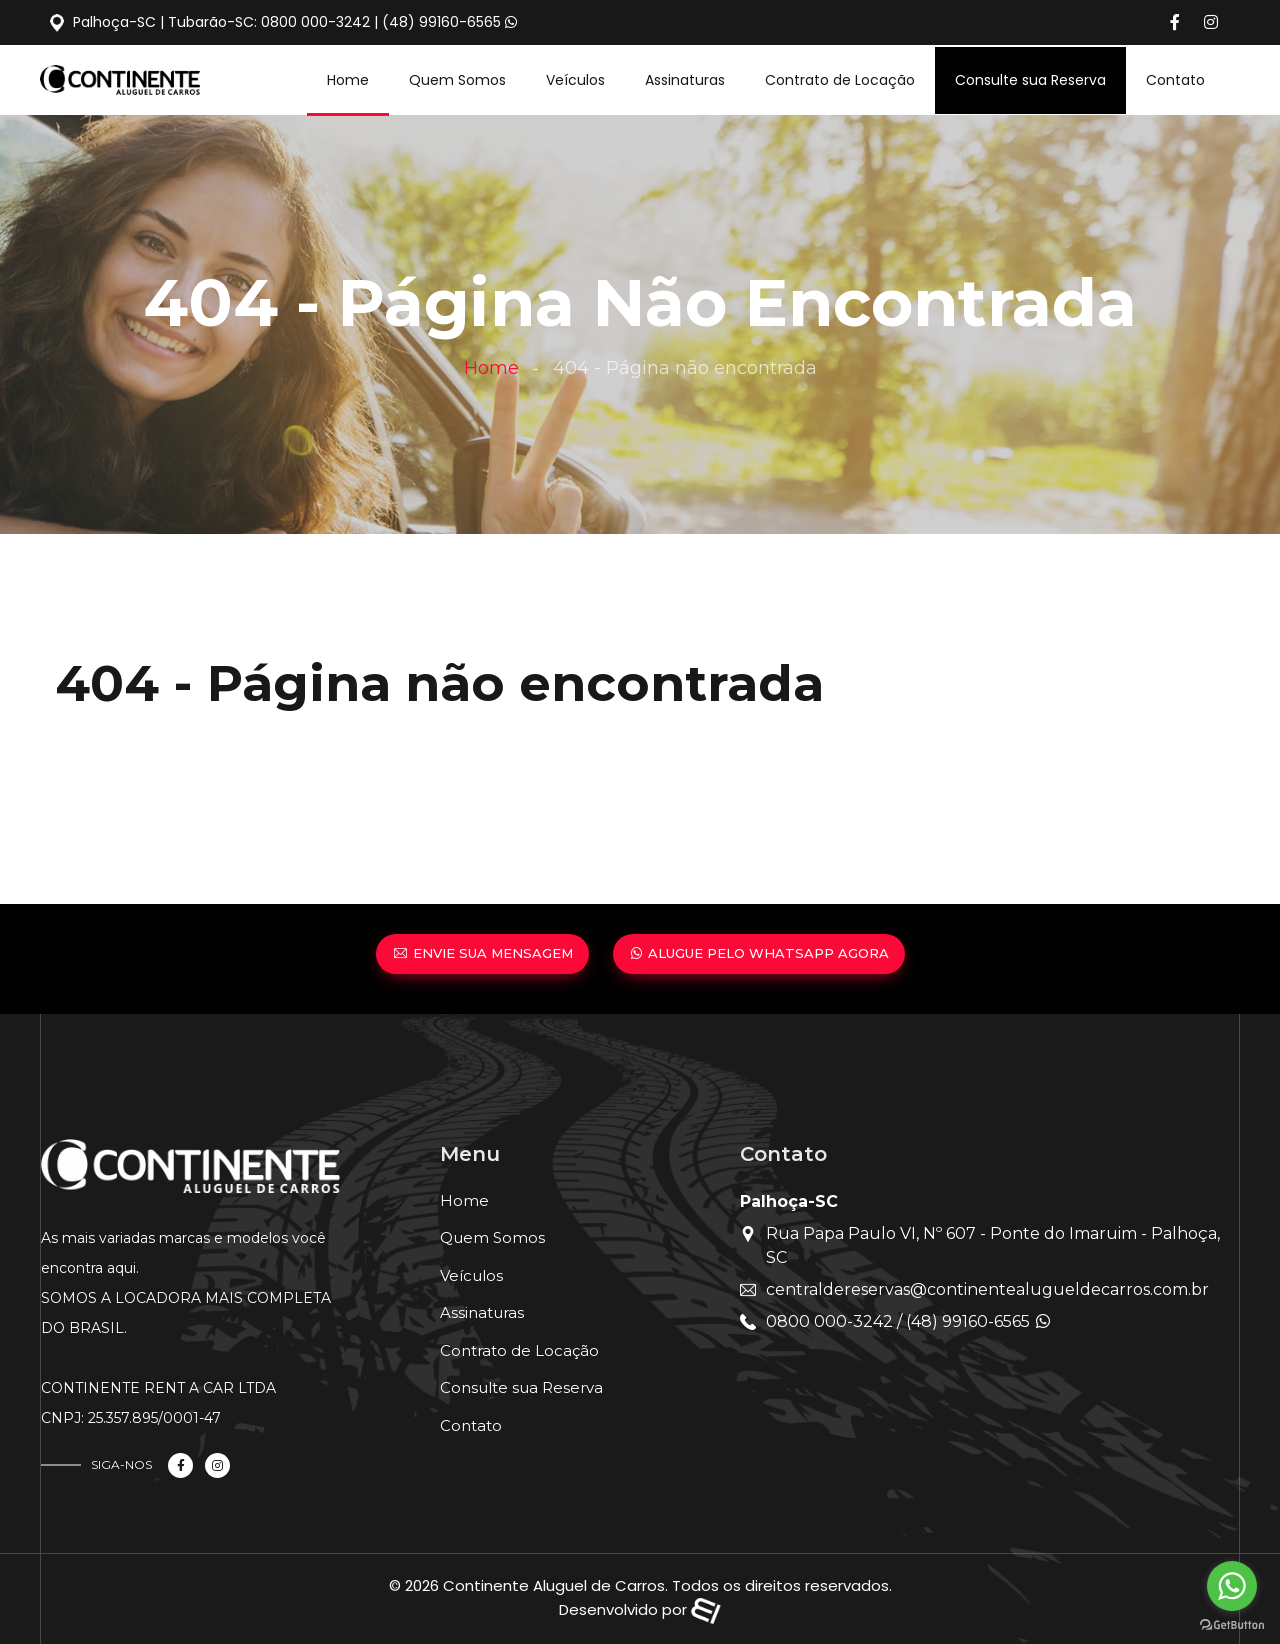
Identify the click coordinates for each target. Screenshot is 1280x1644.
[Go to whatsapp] (1232, 1586)
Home (348, 80)
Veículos (575, 80)
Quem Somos (457, 80)
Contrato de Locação (840, 80)
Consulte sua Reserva (1030, 80)
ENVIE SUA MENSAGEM (482, 953)
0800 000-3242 (315, 22)
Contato (1175, 80)
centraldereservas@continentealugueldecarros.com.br (987, 1289)
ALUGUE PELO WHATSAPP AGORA (759, 953)
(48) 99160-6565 (441, 22)
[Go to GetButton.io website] (1232, 1624)
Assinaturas (685, 80)
